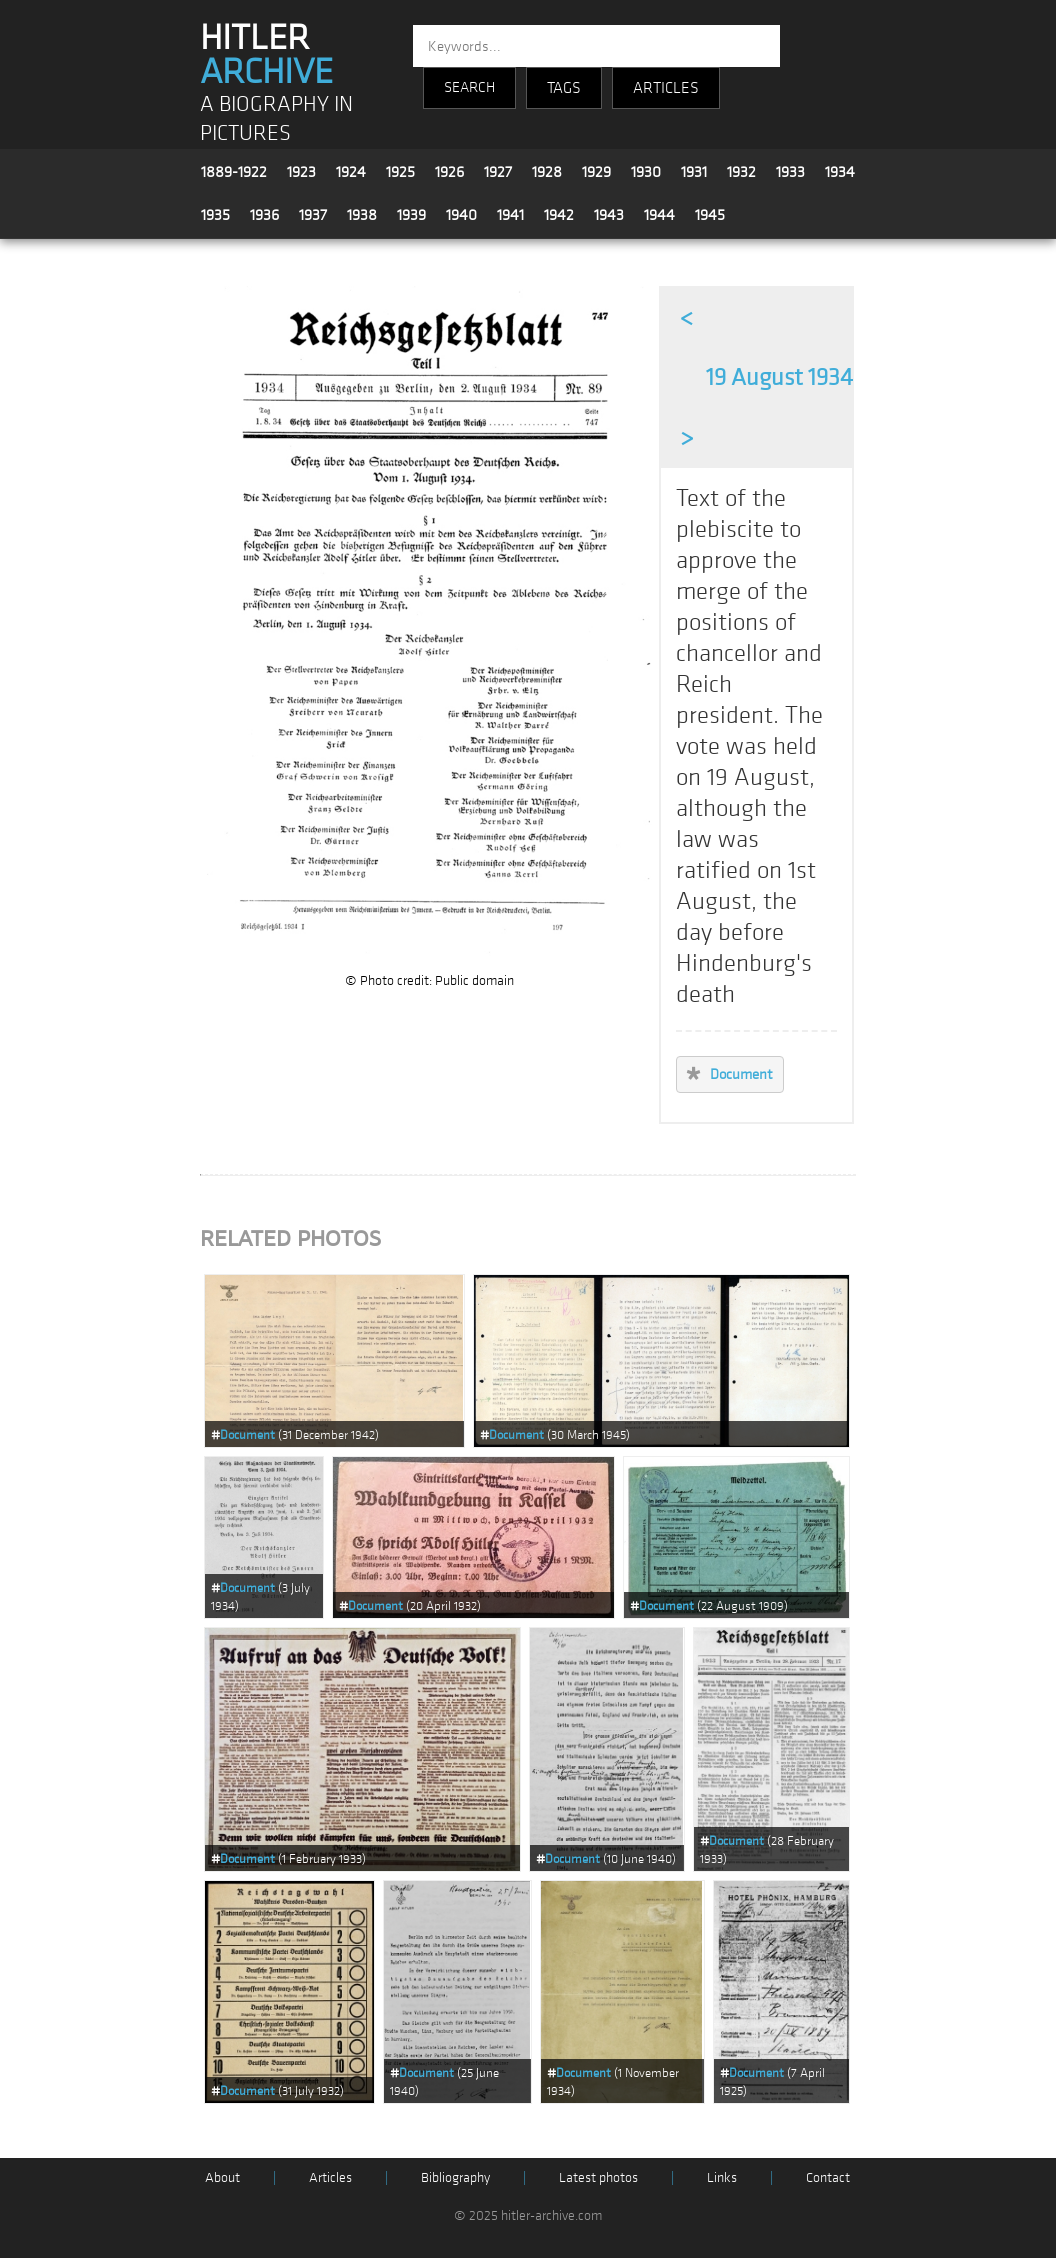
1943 (609, 215)
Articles (330, 2177)
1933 (790, 172)
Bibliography (455, 2177)
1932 (741, 172)
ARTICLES (666, 88)
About (222, 2177)
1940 (461, 215)
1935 (215, 215)
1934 (840, 172)
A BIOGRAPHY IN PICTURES (276, 119)
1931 (694, 172)
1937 (313, 215)
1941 (510, 215)
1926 (449, 172)
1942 (559, 215)
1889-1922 (234, 172)
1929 (596, 172)
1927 (498, 172)
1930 (646, 172)
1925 (400, 172)
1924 (351, 172)
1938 (362, 215)
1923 (301, 172)
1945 (710, 215)
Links (722, 2177)
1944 (659, 215)
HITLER (266, 55)
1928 (547, 172)
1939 (411, 215)
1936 (264, 215)
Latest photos (598, 2177)
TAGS (564, 88)
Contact (828, 2177)
